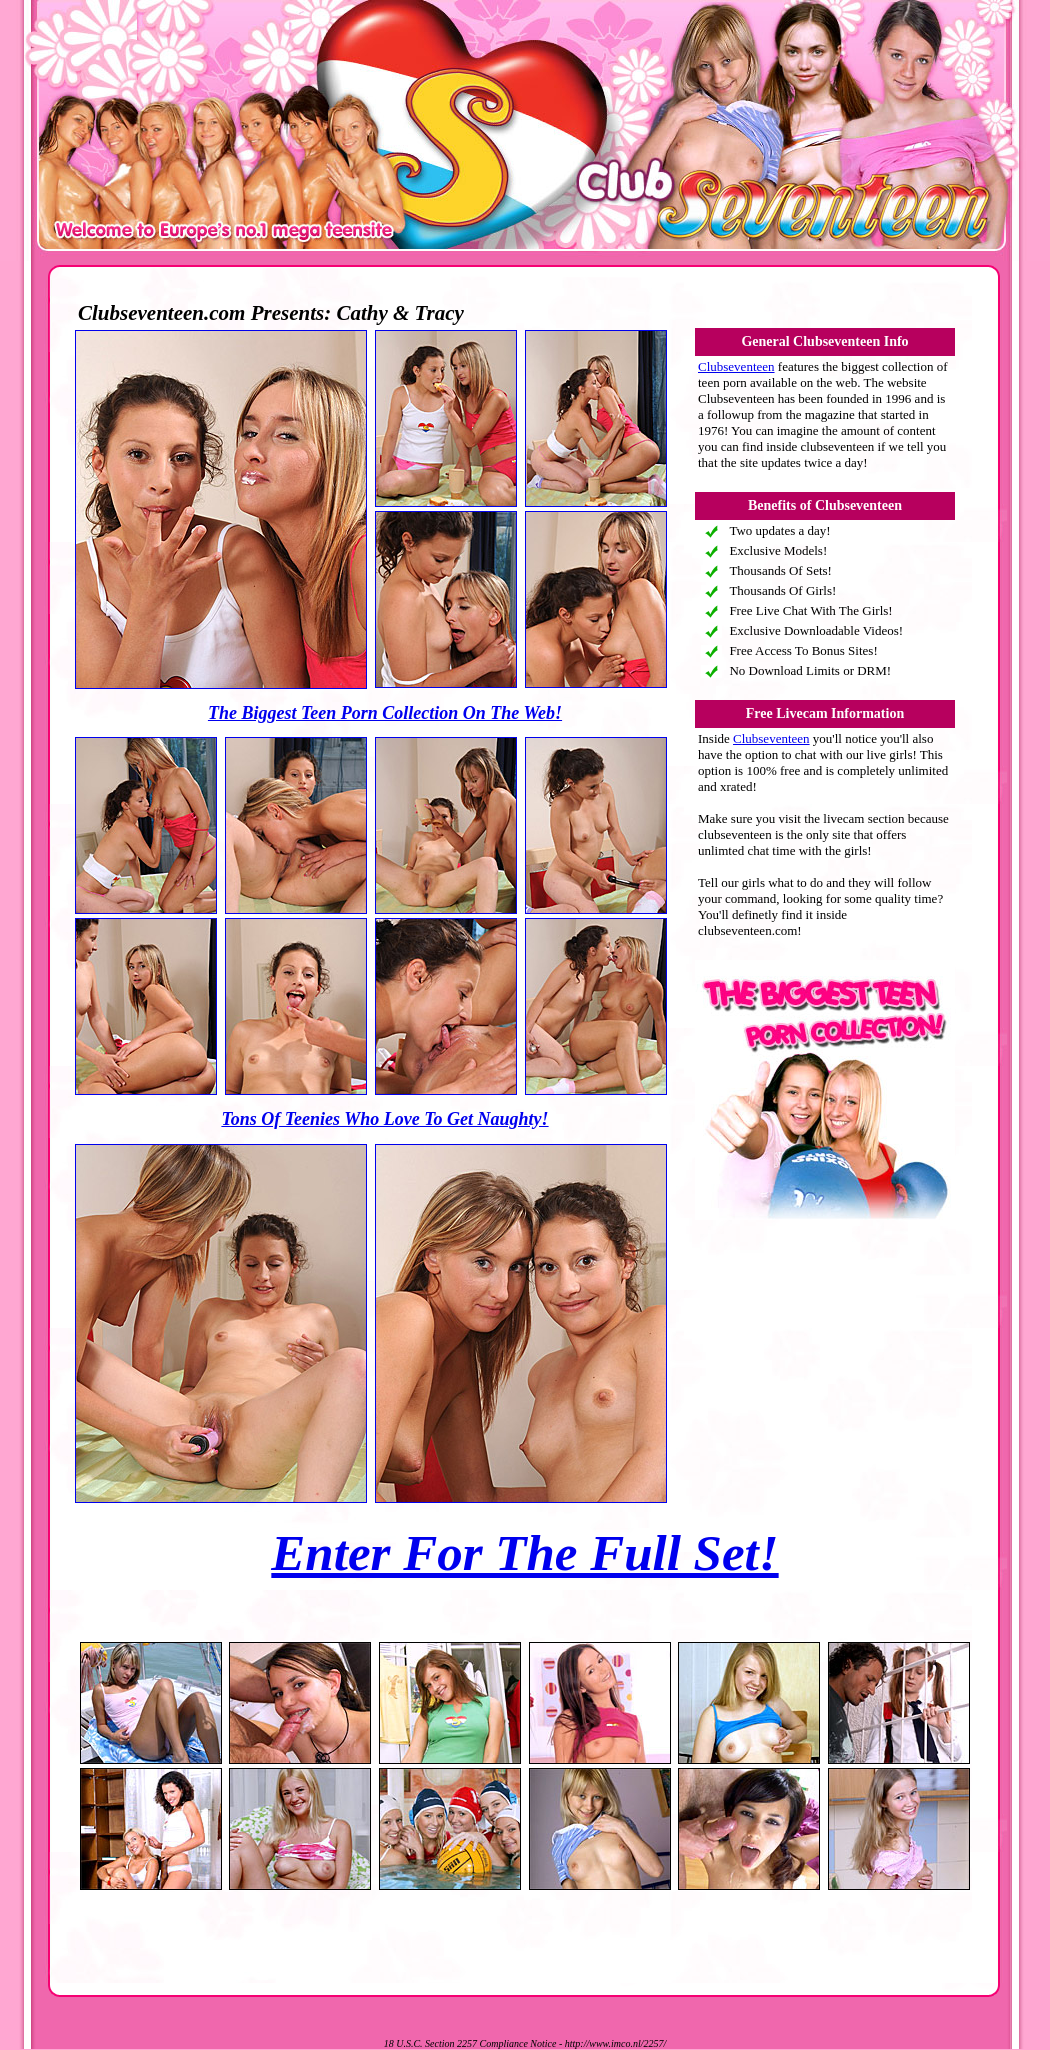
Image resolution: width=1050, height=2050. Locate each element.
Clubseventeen (736, 366)
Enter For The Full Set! (524, 1553)
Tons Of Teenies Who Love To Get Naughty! (384, 1119)
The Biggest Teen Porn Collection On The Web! (385, 713)
